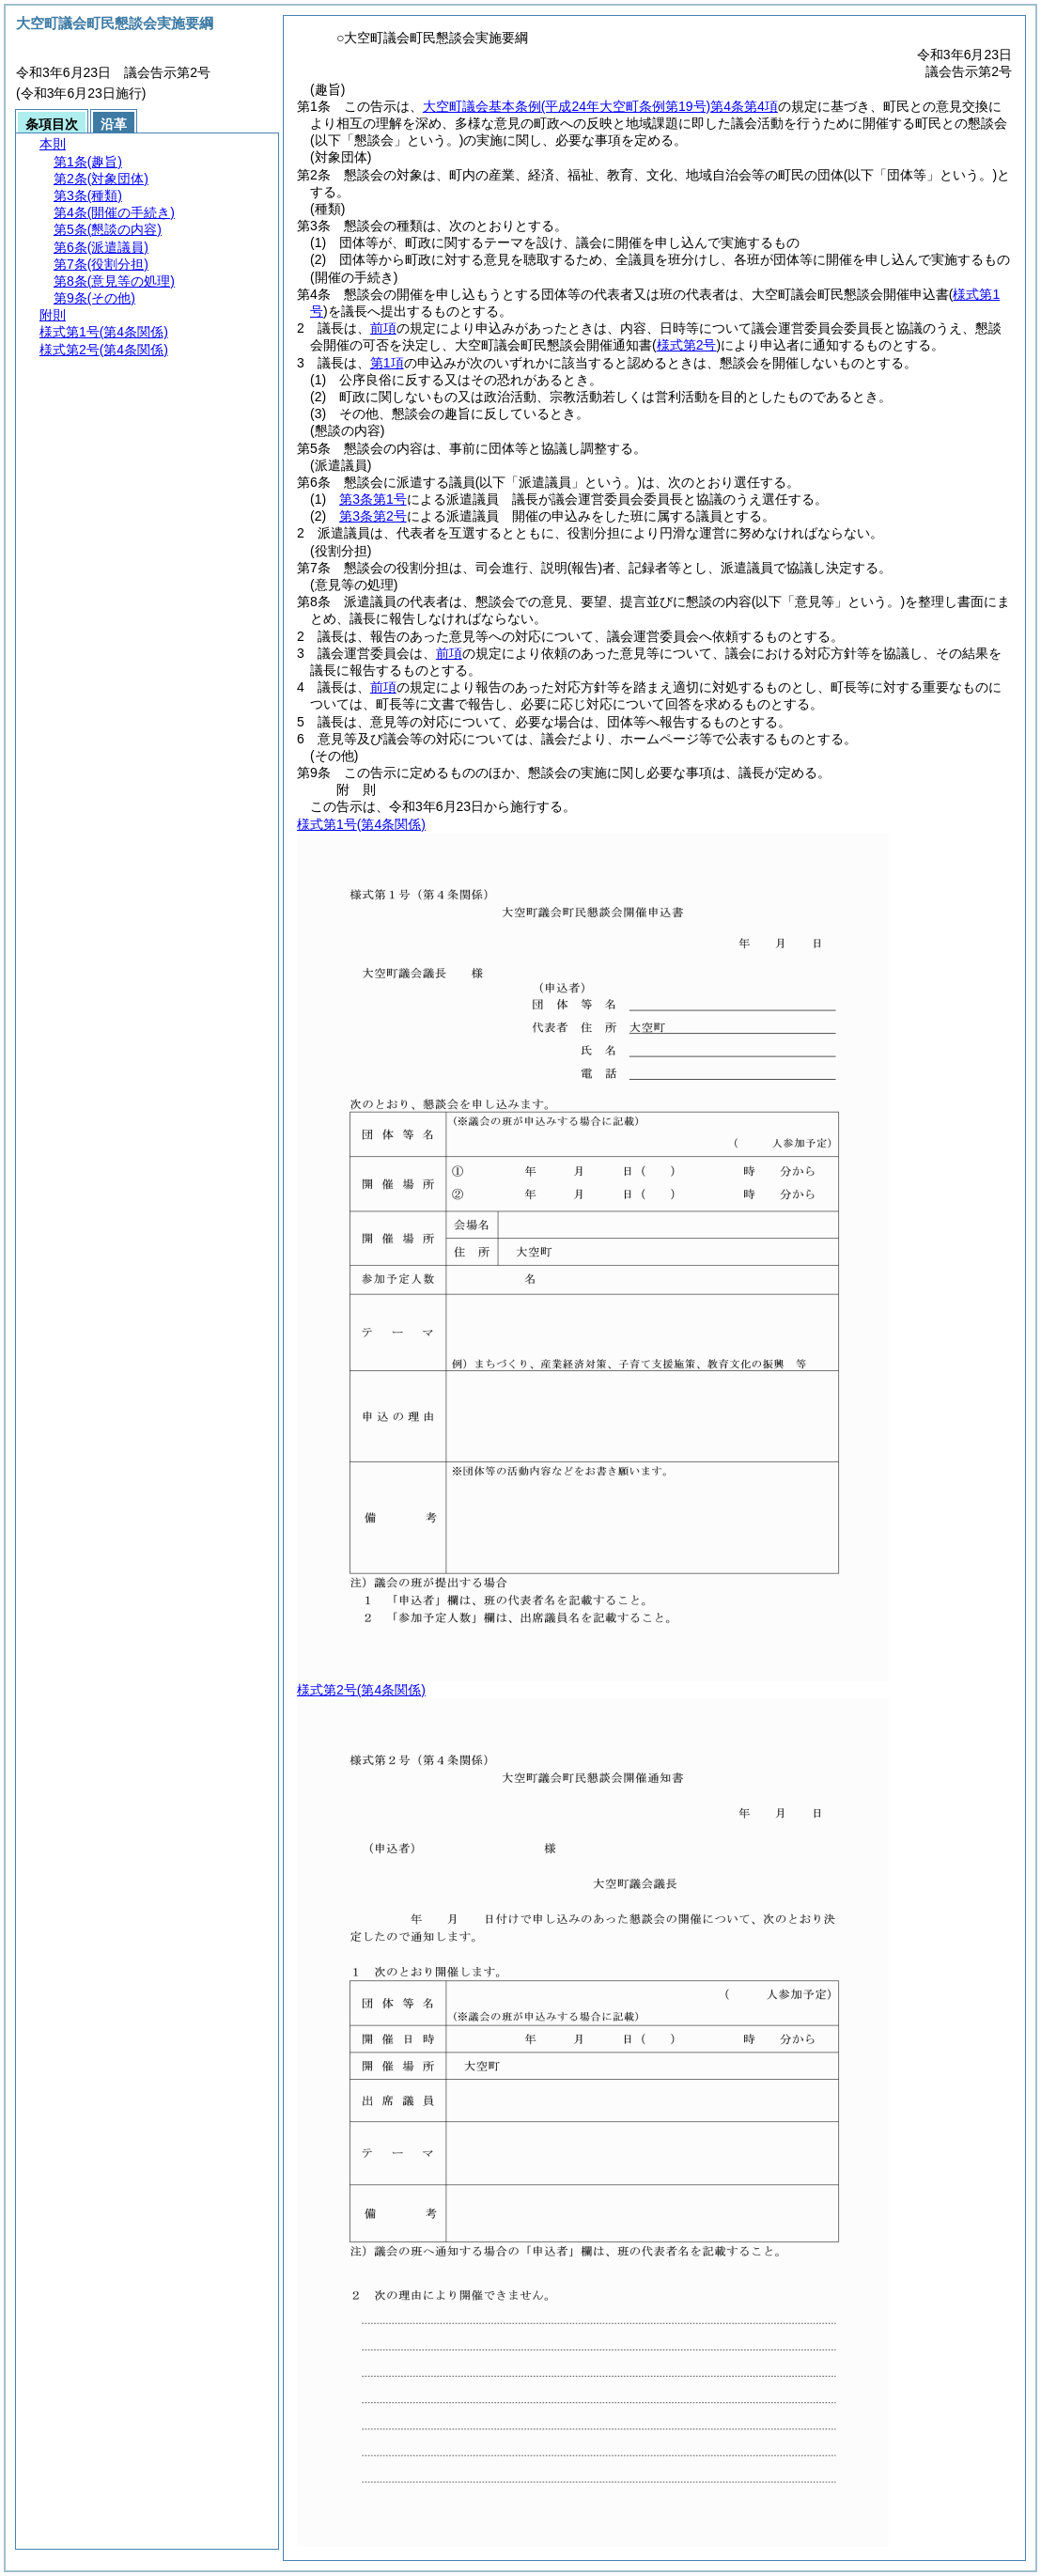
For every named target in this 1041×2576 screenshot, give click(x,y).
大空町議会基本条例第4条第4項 (600, 106)
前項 (383, 328)
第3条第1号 (373, 499)
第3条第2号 (373, 515)
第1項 (387, 362)
